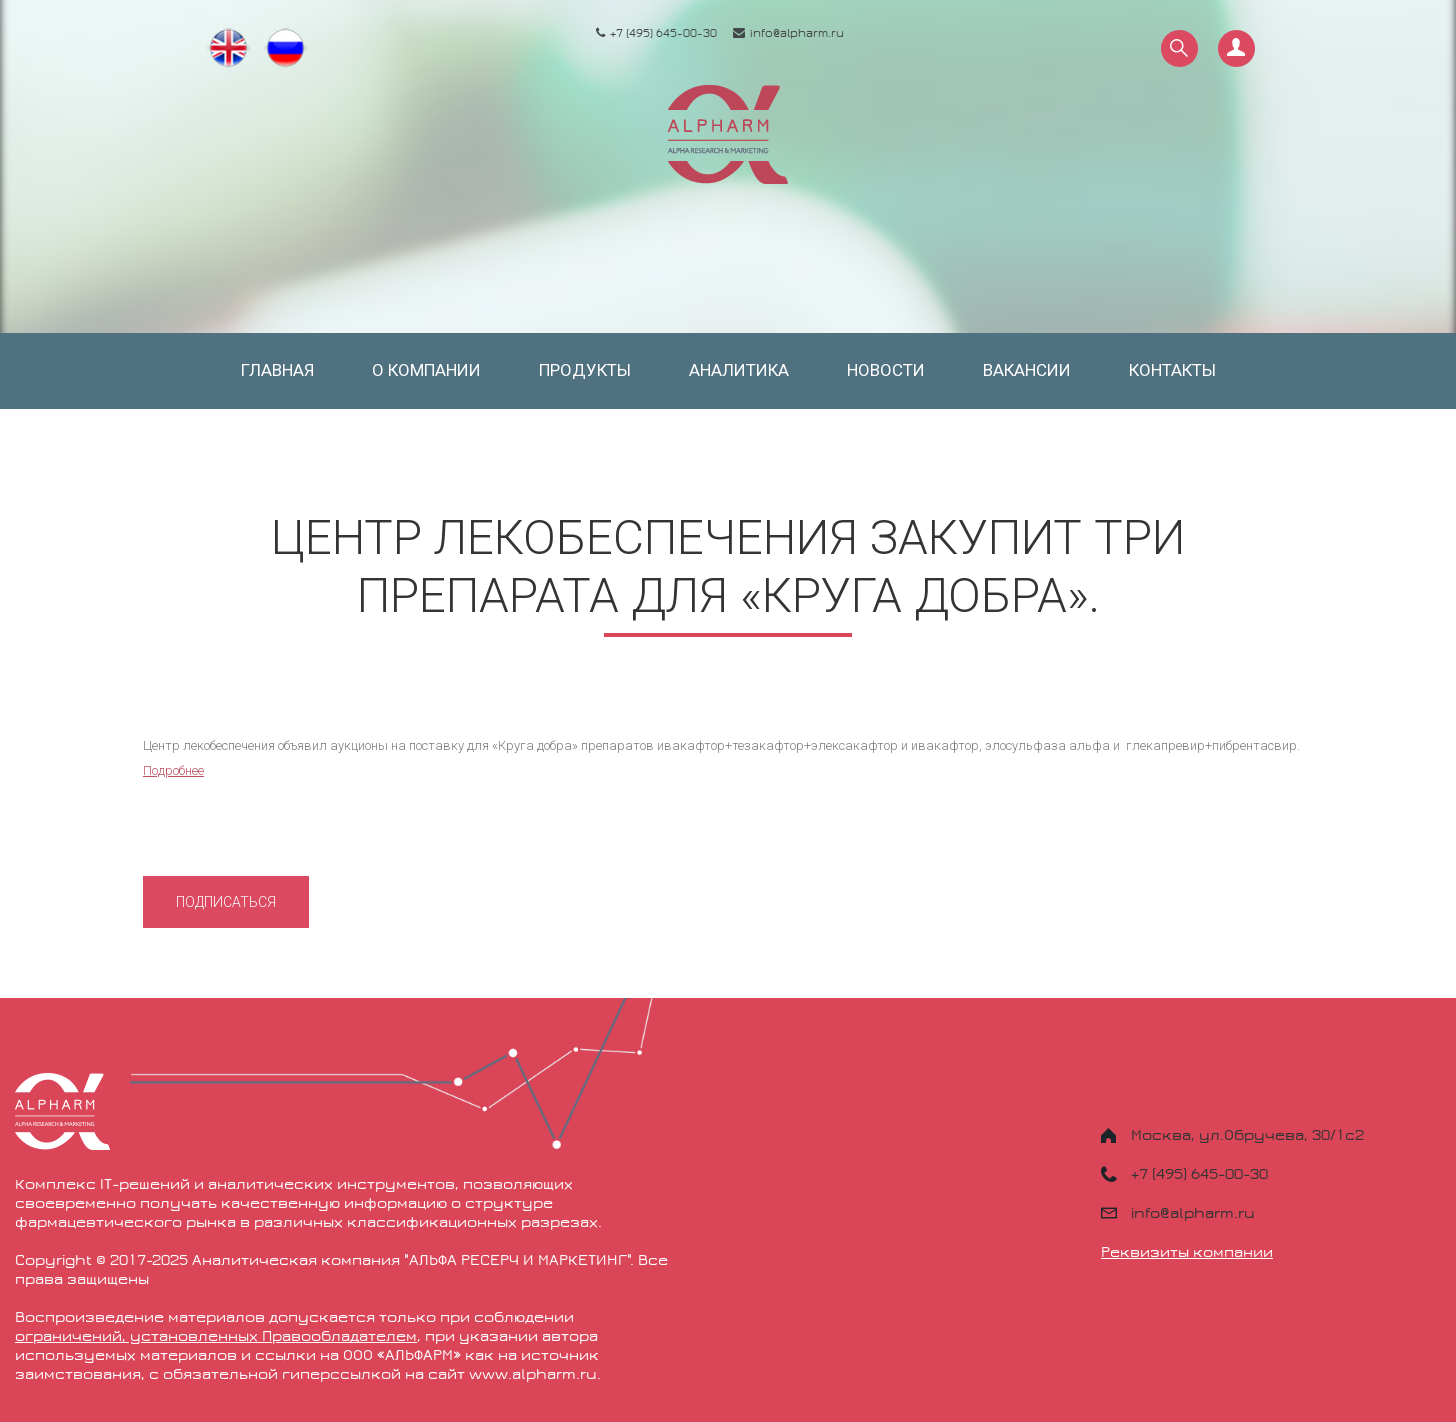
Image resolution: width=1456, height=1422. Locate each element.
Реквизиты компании (1187, 1252)
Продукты (585, 370)
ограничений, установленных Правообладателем (216, 1336)
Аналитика (739, 370)
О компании (426, 370)
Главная (277, 370)
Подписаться (226, 902)
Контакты (1172, 370)
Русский (288, 49)
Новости (886, 370)
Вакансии (1027, 370)
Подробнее (173, 770)
